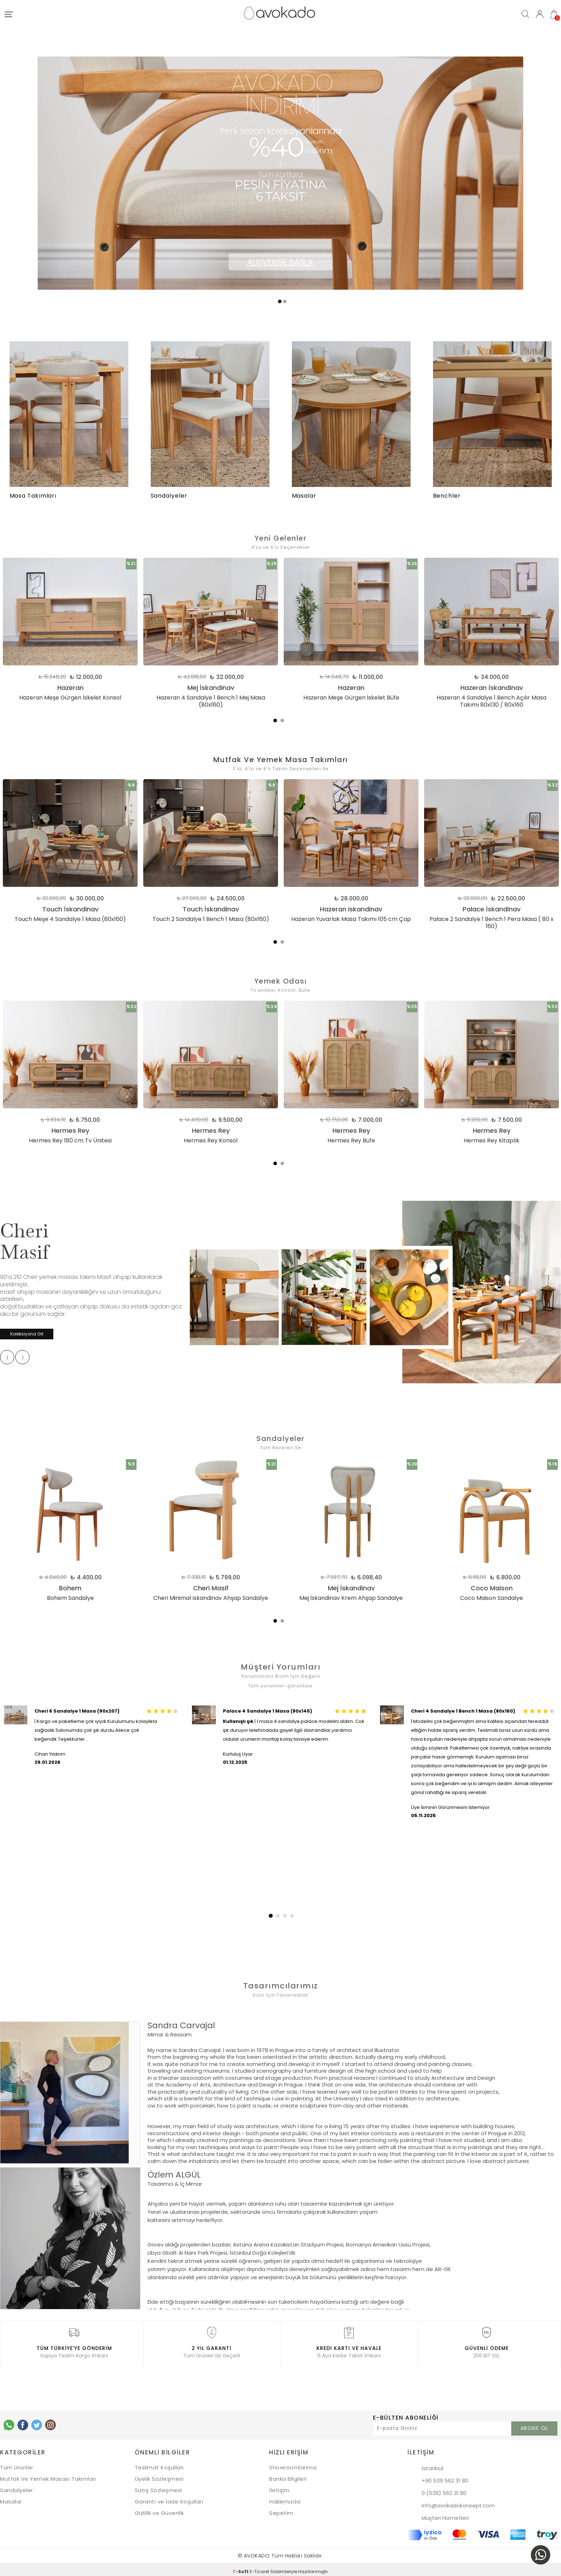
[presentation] (7, 1355)
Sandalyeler (280, 1436)
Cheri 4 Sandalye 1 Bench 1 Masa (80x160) (463, 1707)
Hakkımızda (284, 2498)
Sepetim (281, 2509)
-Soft (241, 2568)
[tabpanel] (205, 632)
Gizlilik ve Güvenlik (159, 2509)
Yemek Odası (280, 980)
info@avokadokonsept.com (458, 2502)
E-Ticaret (259, 2568)
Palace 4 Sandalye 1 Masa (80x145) (267, 1707)
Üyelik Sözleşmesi (159, 2475)
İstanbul (432, 2465)
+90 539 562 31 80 (445, 2477)
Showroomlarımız (293, 2464)
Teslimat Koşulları (159, 2464)
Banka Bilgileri (288, 2475)
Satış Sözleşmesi (158, 2487)
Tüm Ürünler (16, 2464)
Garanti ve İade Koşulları (169, 2498)
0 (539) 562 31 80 (444, 2490)
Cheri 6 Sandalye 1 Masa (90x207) (76, 1707)
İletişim (279, 2487)
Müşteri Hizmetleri (445, 2514)
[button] (269, 1912)
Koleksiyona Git (26, 1331)
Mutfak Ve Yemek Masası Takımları (48, 2475)
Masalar (11, 2498)
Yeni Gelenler (281, 538)
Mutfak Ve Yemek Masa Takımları (280, 759)
